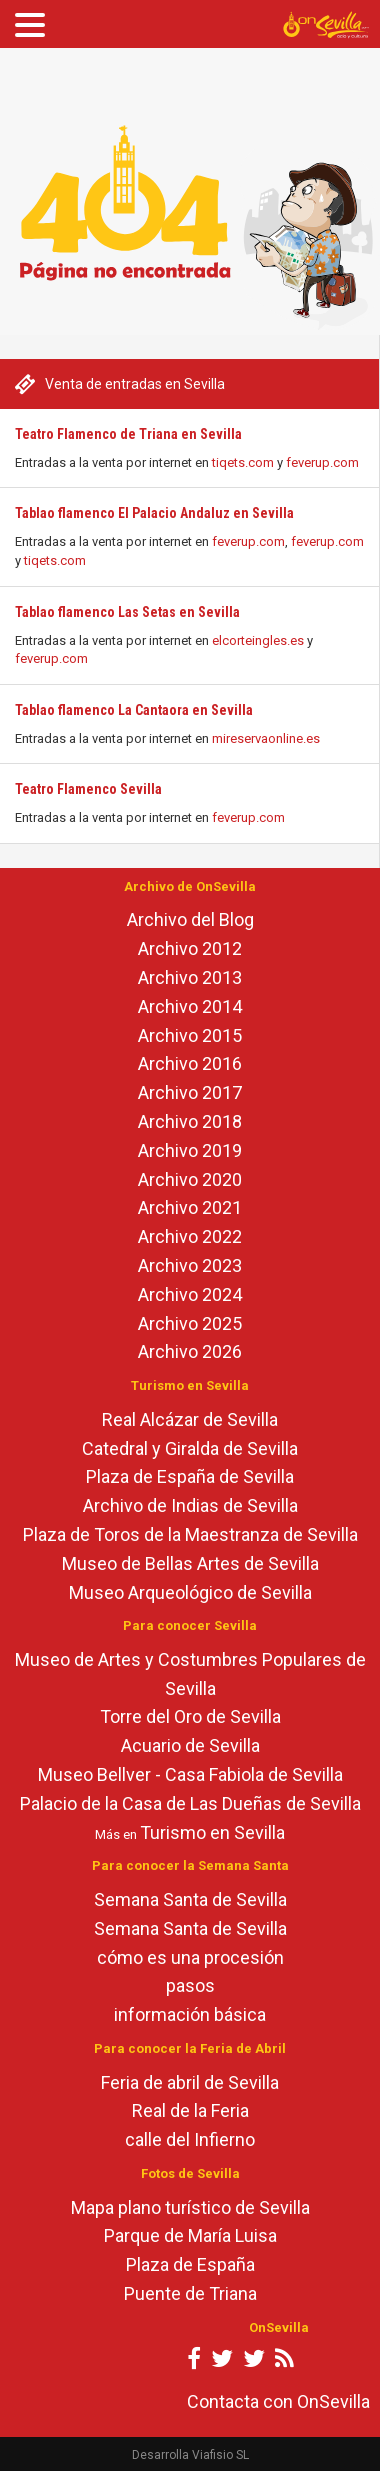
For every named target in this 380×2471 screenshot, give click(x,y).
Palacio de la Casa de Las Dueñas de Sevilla (190, 1803)
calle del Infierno (190, 2139)
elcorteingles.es (258, 640)
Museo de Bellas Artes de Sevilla (190, 1563)
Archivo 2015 (190, 1035)
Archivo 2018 (190, 1121)
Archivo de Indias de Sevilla (190, 1505)
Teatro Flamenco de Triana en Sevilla (128, 434)
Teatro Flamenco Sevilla (88, 789)
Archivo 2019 (190, 1150)
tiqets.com (243, 462)
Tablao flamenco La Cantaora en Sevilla (134, 710)
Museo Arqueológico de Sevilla (190, 1592)
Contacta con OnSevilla (278, 2401)
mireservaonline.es (266, 738)
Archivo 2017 (190, 1092)
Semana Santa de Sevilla (190, 1899)
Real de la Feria (190, 2110)
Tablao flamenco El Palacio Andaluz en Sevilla (154, 513)
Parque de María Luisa (190, 2235)
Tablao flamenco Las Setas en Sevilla (127, 612)
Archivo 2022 (190, 1236)
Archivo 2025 (190, 1323)
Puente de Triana (190, 2293)
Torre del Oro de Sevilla (190, 1716)
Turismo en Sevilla (212, 1832)
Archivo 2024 (190, 1294)
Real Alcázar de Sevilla (190, 1419)
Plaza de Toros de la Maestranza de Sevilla (190, 1534)
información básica (190, 2014)
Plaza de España (190, 2264)
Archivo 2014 (190, 1006)
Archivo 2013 (190, 977)
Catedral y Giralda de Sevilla (190, 1448)
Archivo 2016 (190, 1063)
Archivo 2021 (190, 1207)
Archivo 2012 (190, 948)
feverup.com (322, 462)
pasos (190, 1985)
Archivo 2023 (190, 1265)
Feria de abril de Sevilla (190, 2082)
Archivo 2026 (190, 1351)
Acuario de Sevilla (190, 1745)
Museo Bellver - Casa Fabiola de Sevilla (190, 1774)
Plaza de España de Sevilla (190, 1476)
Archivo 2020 (190, 1179)
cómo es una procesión (190, 1957)
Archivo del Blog (190, 919)
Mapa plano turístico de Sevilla (190, 2207)
